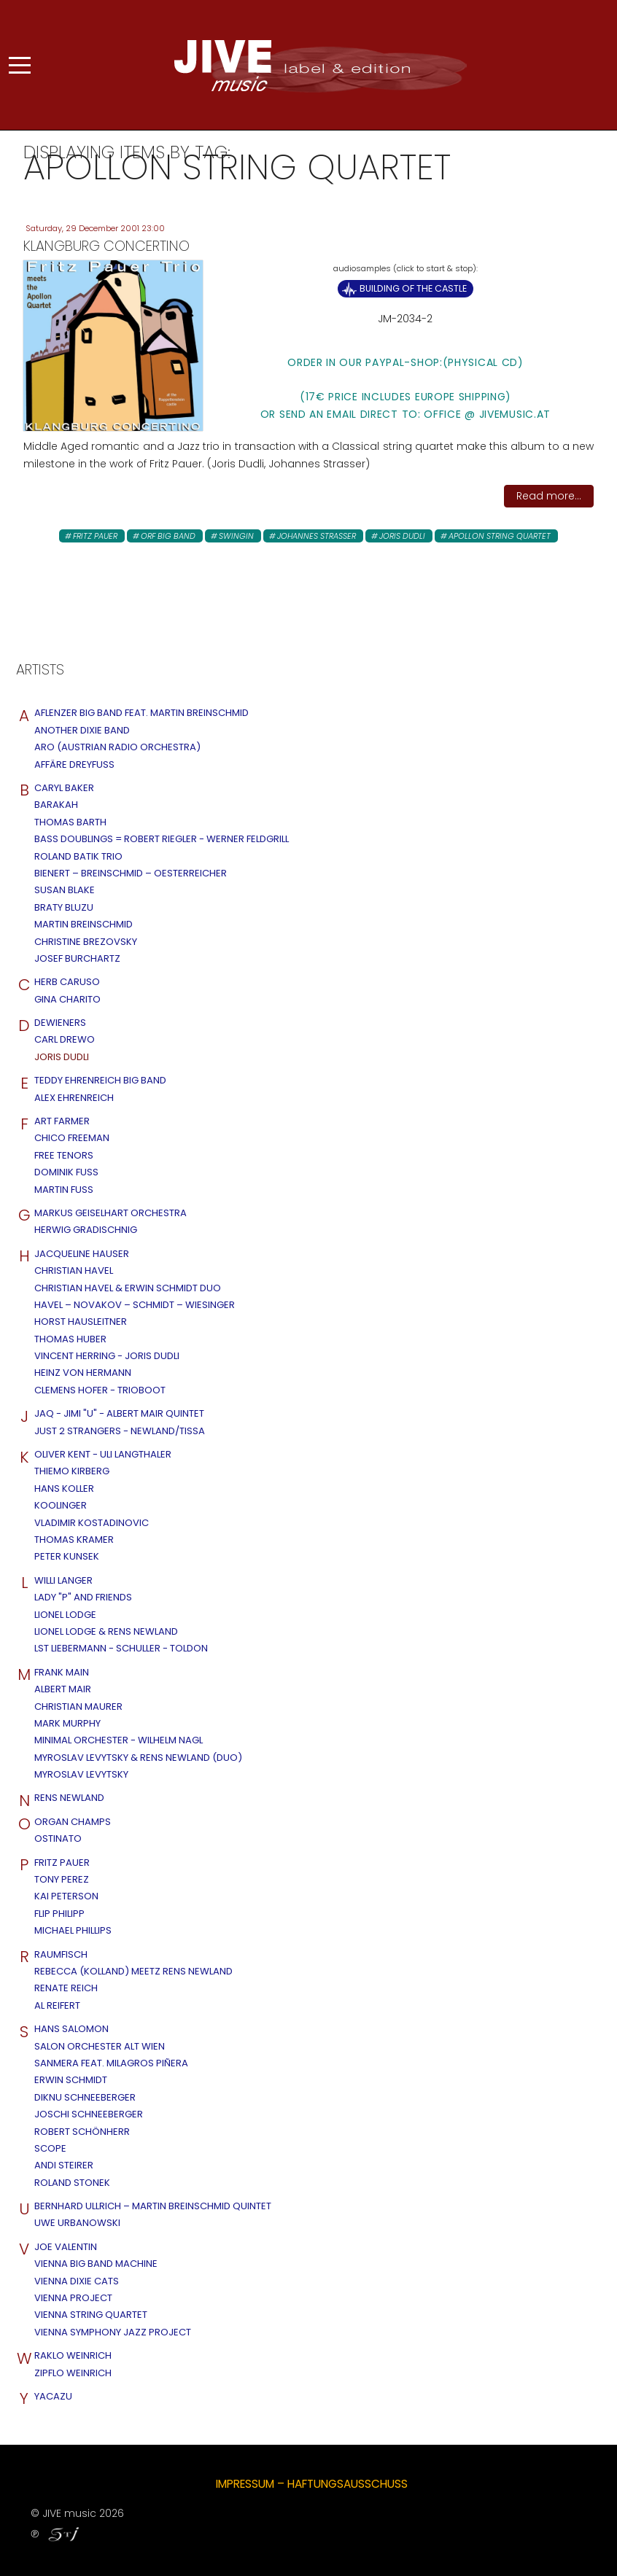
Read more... (548, 496)
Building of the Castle (413, 288)
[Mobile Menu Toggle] (20, 65)
